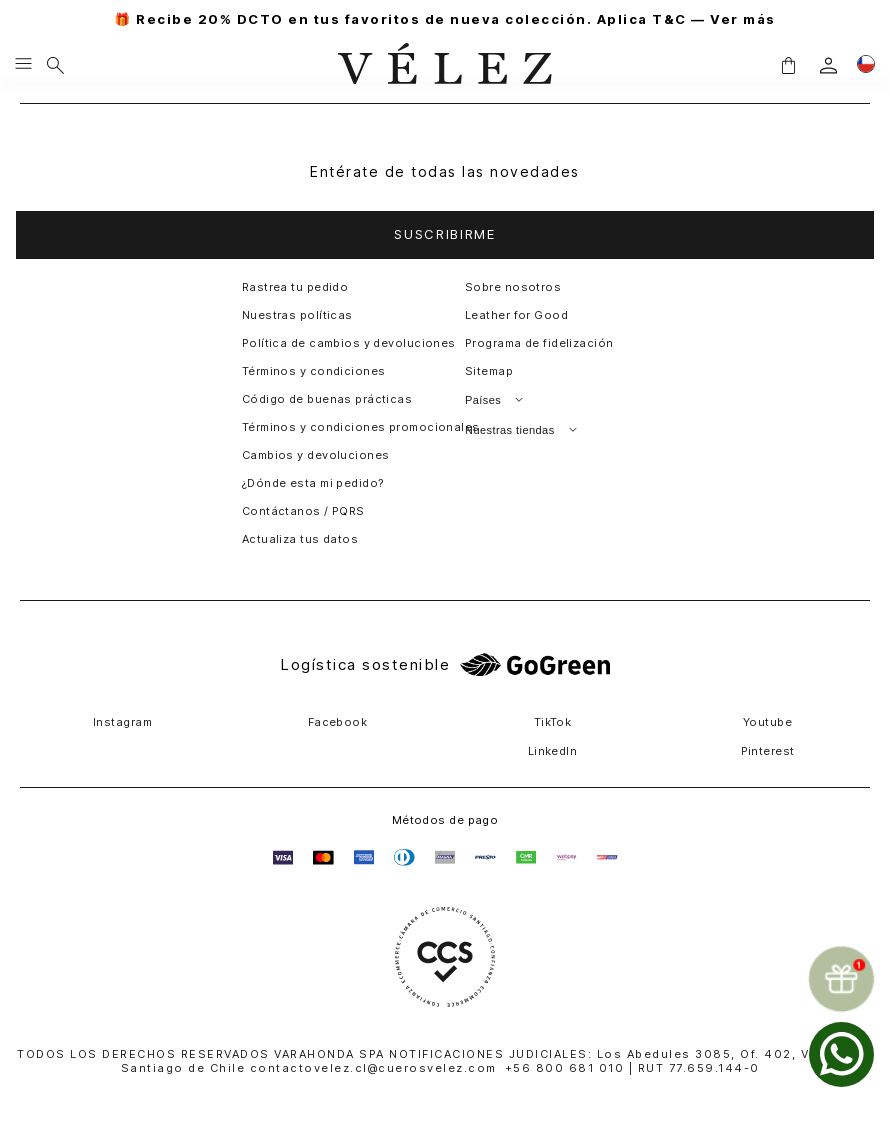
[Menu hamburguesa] (23, 65)
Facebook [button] (338, 722)
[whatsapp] (841, 1054)
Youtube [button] (767, 722)
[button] (788, 65)
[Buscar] (55, 65)
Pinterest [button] (768, 751)
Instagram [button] (122, 722)
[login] (828, 65)
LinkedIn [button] (553, 751)
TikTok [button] (553, 722)
